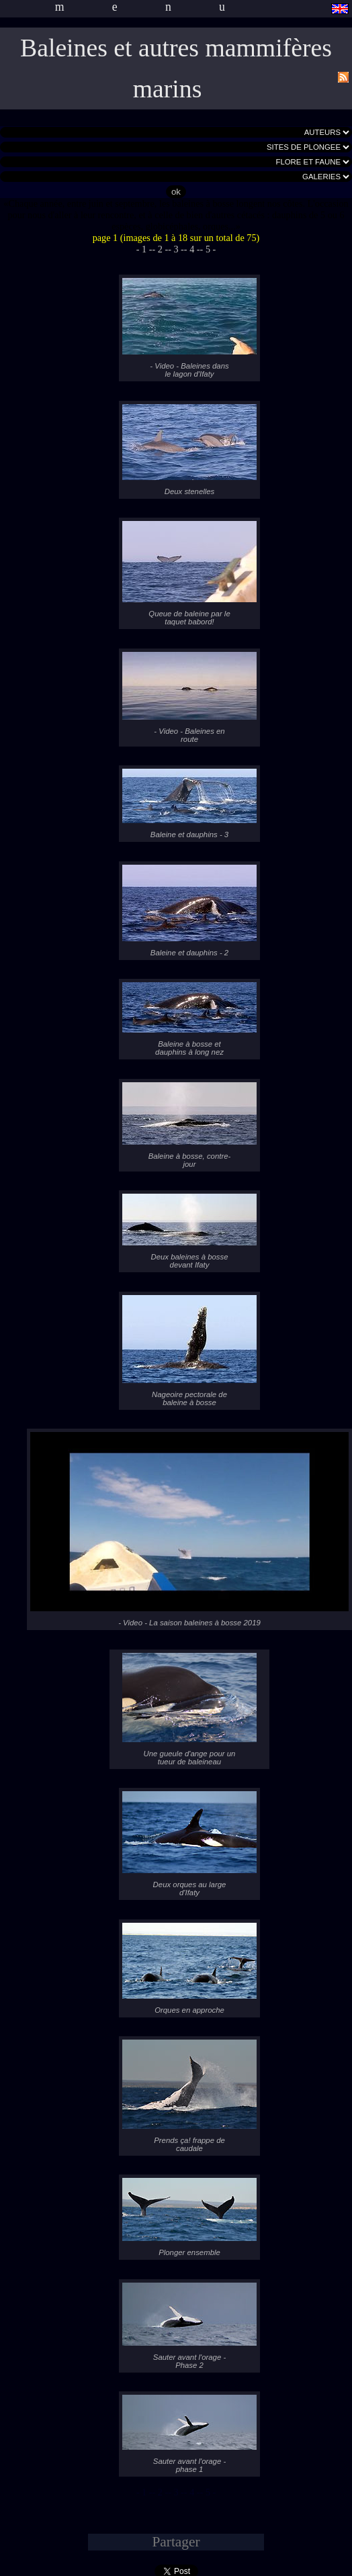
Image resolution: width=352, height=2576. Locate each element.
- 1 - (144, 249)
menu (164, 6)
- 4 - (192, 249)
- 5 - (208, 249)
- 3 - (176, 249)
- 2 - (160, 249)
